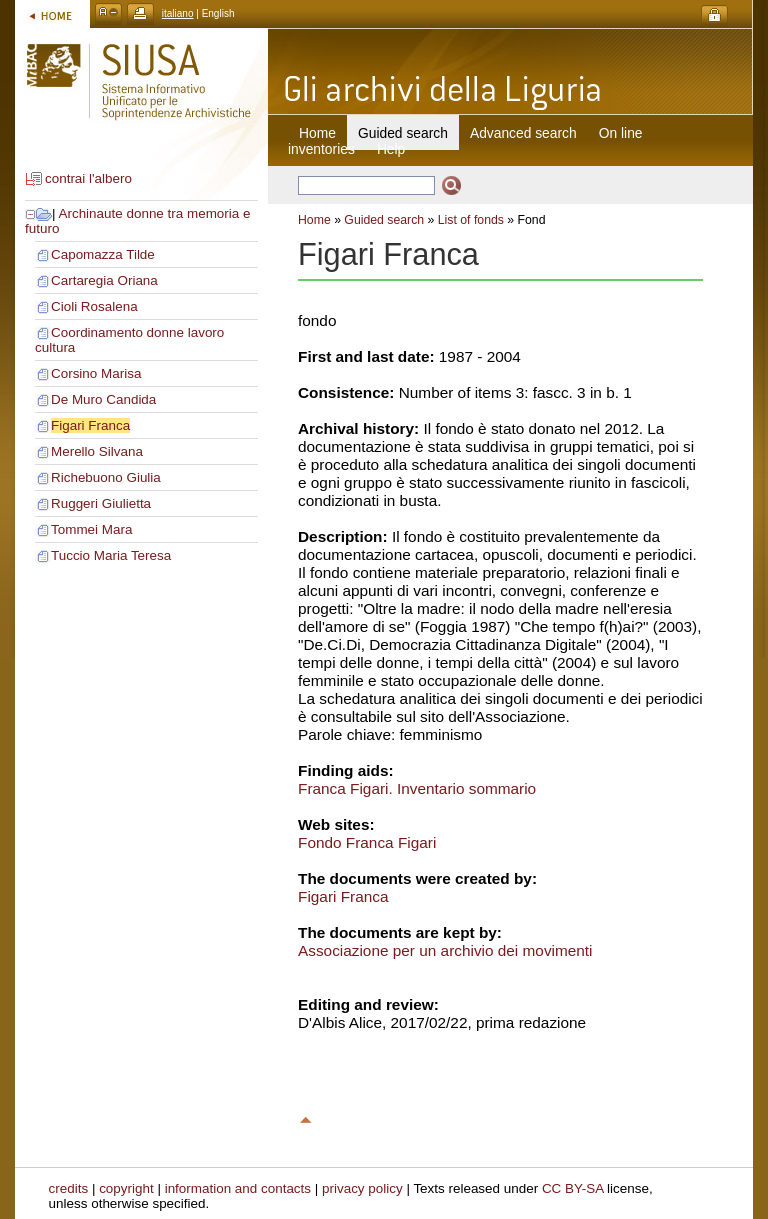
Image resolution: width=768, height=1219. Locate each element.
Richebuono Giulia (106, 477)
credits (69, 1188)
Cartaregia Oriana (104, 280)
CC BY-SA (573, 1188)
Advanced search (523, 133)
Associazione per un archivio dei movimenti (445, 950)
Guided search (384, 220)
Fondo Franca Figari (367, 842)
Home (317, 133)
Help (391, 149)
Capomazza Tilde (103, 254)
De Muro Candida (103, 399)
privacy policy (362, 1188)
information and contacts (238, 1188)
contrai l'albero (88, 178)
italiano (178, 13)
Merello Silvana (97, 451)
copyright (126, 1188)
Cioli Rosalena (94, 306)
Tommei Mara (91, 529)
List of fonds (471, 220)
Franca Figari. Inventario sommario (417, 788)
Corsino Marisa (96, 373)
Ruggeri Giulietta (101, 503)
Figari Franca (90, 425)
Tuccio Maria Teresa (111, 555)
